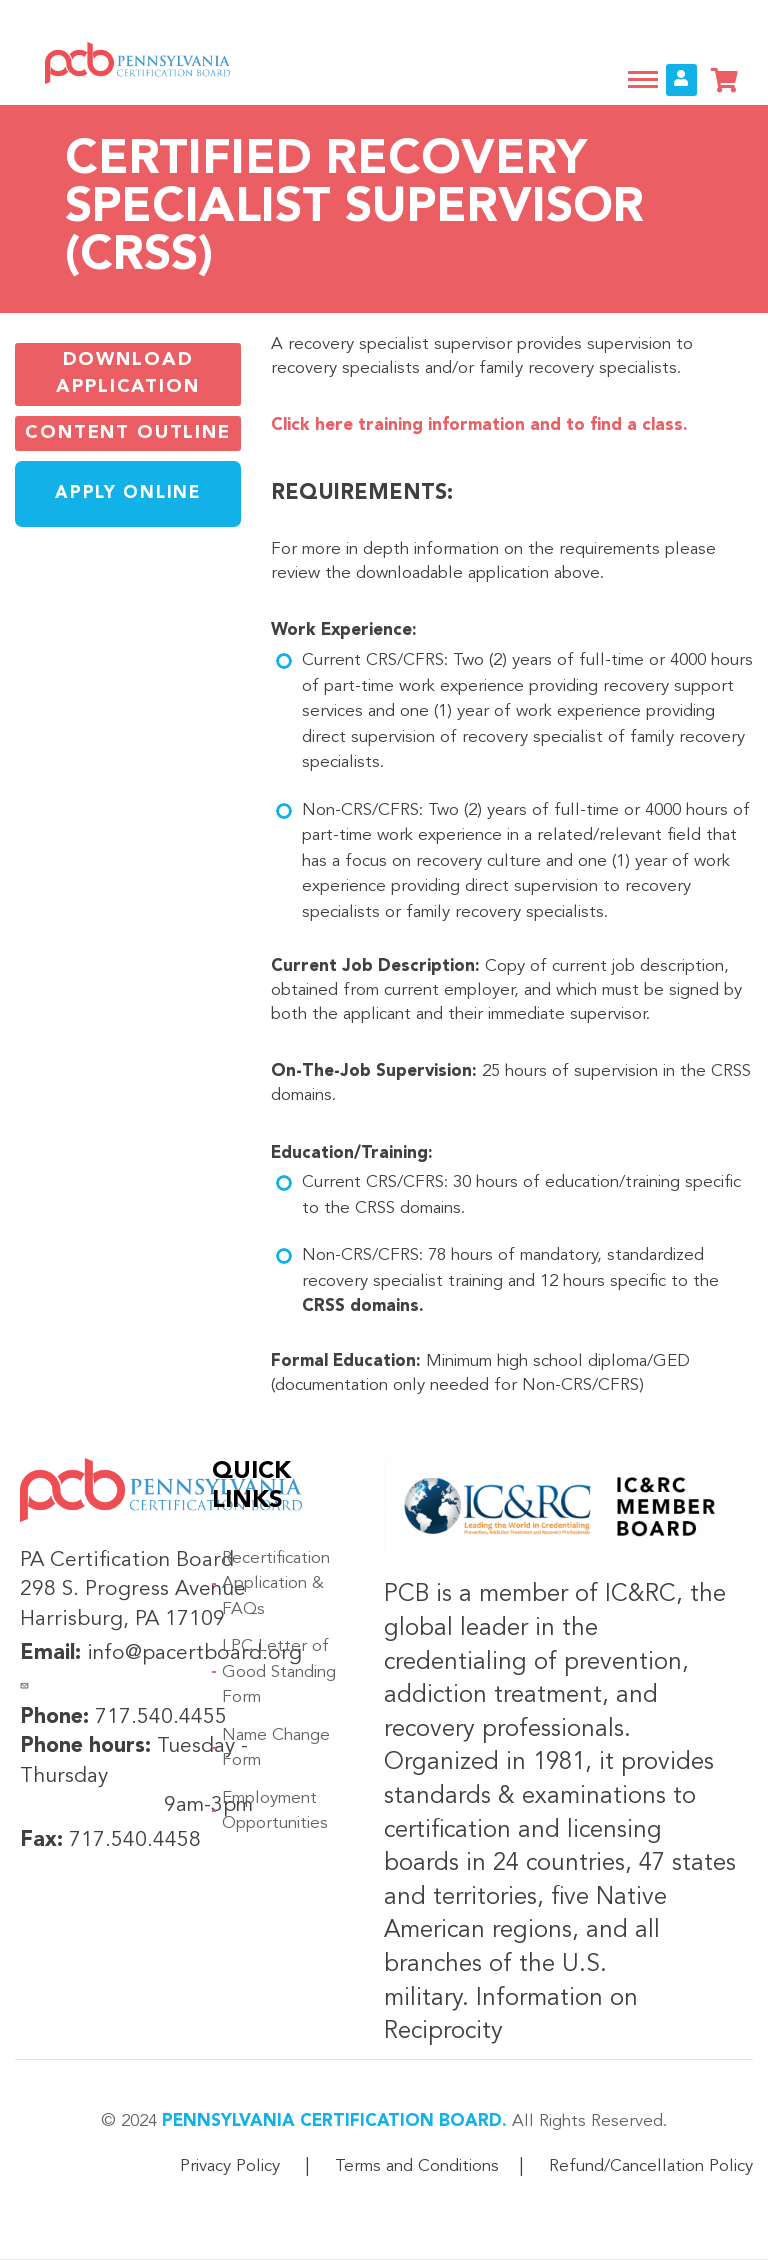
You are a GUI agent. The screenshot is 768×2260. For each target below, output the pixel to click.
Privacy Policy (230, 2166)
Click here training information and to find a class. (479, 425)
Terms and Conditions (417, 2166)
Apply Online (127, 493)
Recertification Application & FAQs (276, 1584)
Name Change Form (276, 1748)
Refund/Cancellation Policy (651, 2166)
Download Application (127, 374)
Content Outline (128, 432)
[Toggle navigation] (643, 79)
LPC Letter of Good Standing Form (279, 1672)
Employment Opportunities (275, 1811)
